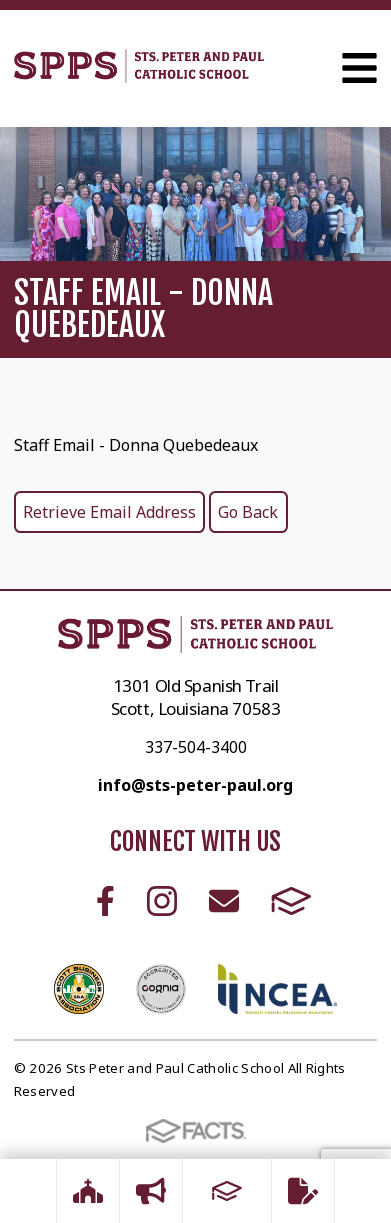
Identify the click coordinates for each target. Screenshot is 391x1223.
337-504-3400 (196, 747)
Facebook (105, 901)
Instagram (162, 901)
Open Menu (359, 68)
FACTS (291, 901)
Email (224, 901)
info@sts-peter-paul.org (195, 785)
